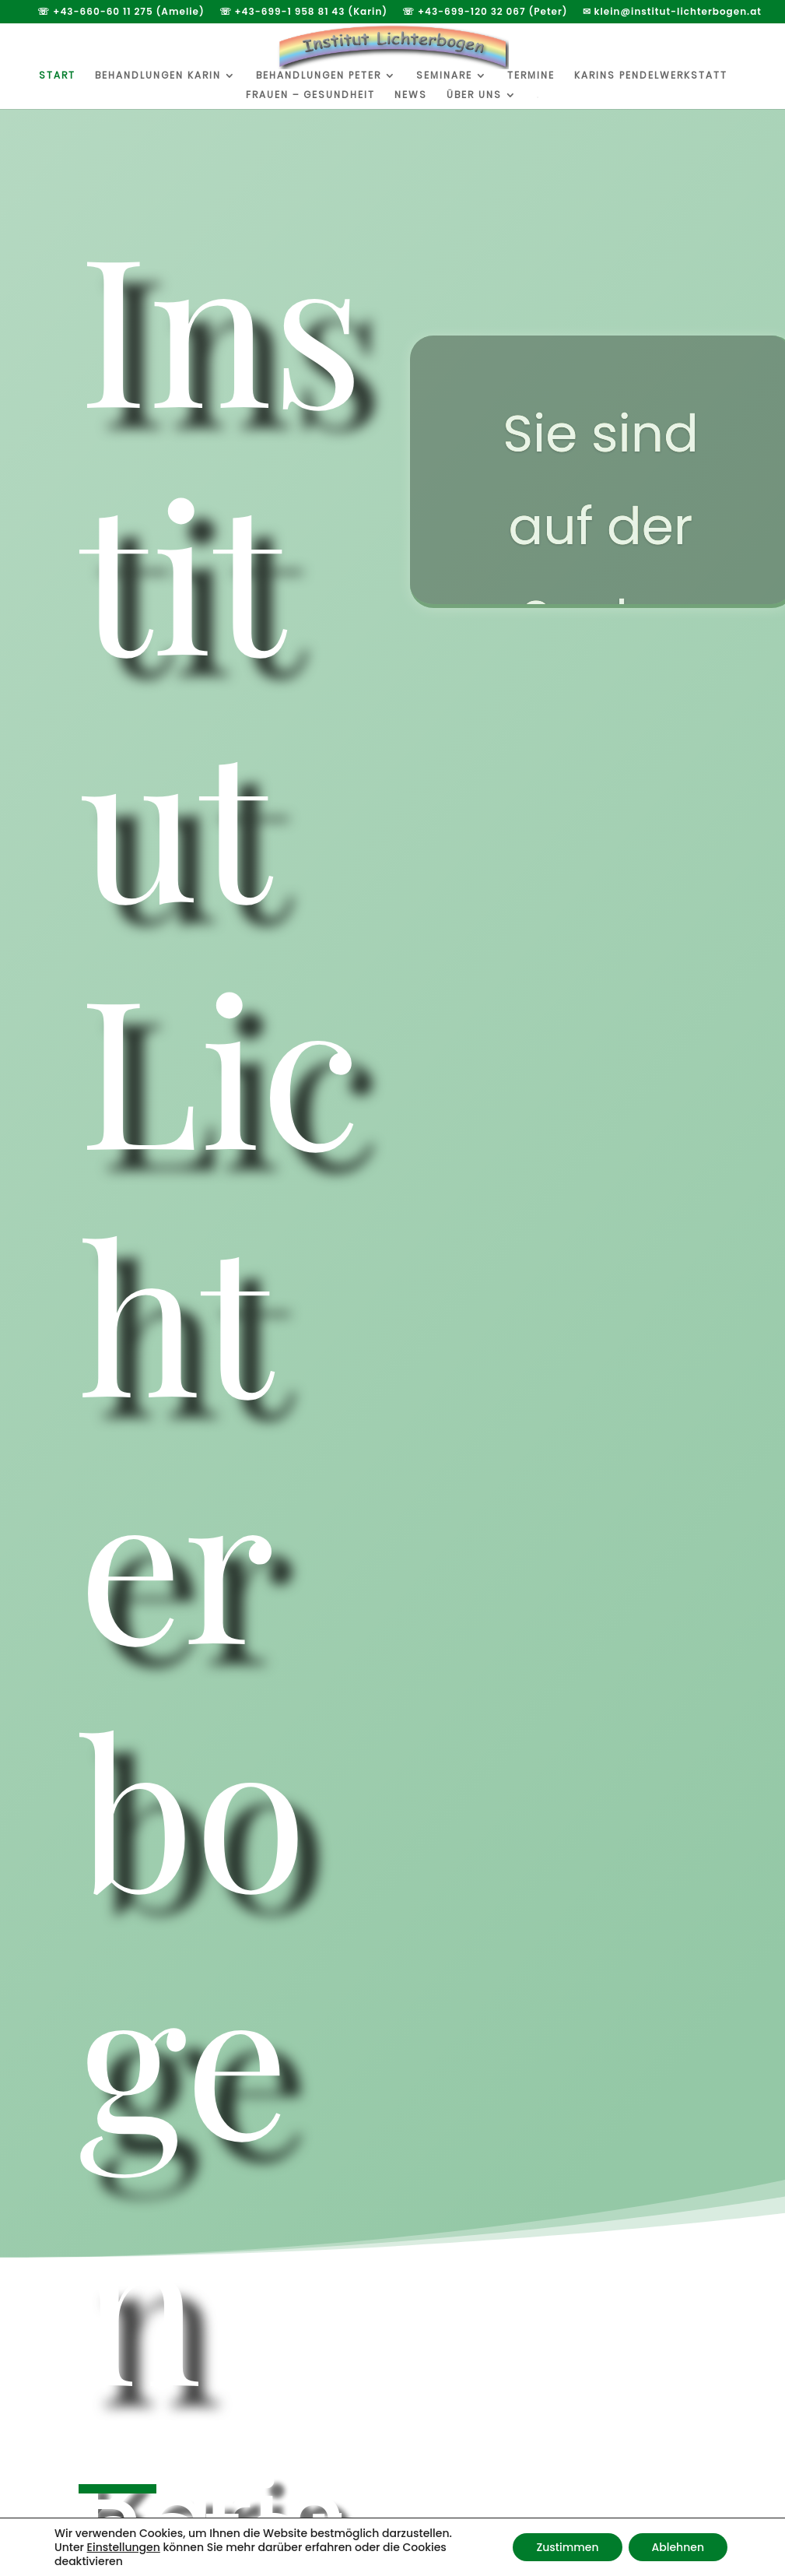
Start (57, 76)
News (410, 95)
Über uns (474, 95)
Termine (531, 76)
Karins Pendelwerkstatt (650, 76)
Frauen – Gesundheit (310, 95)
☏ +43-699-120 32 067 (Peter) (485, 12)
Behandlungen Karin (158, 76)
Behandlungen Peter (318, 76)
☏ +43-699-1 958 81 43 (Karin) (303, 12)
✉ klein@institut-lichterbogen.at (672, 12)
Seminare (444, 76)
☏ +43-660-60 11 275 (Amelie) (120, 12)
